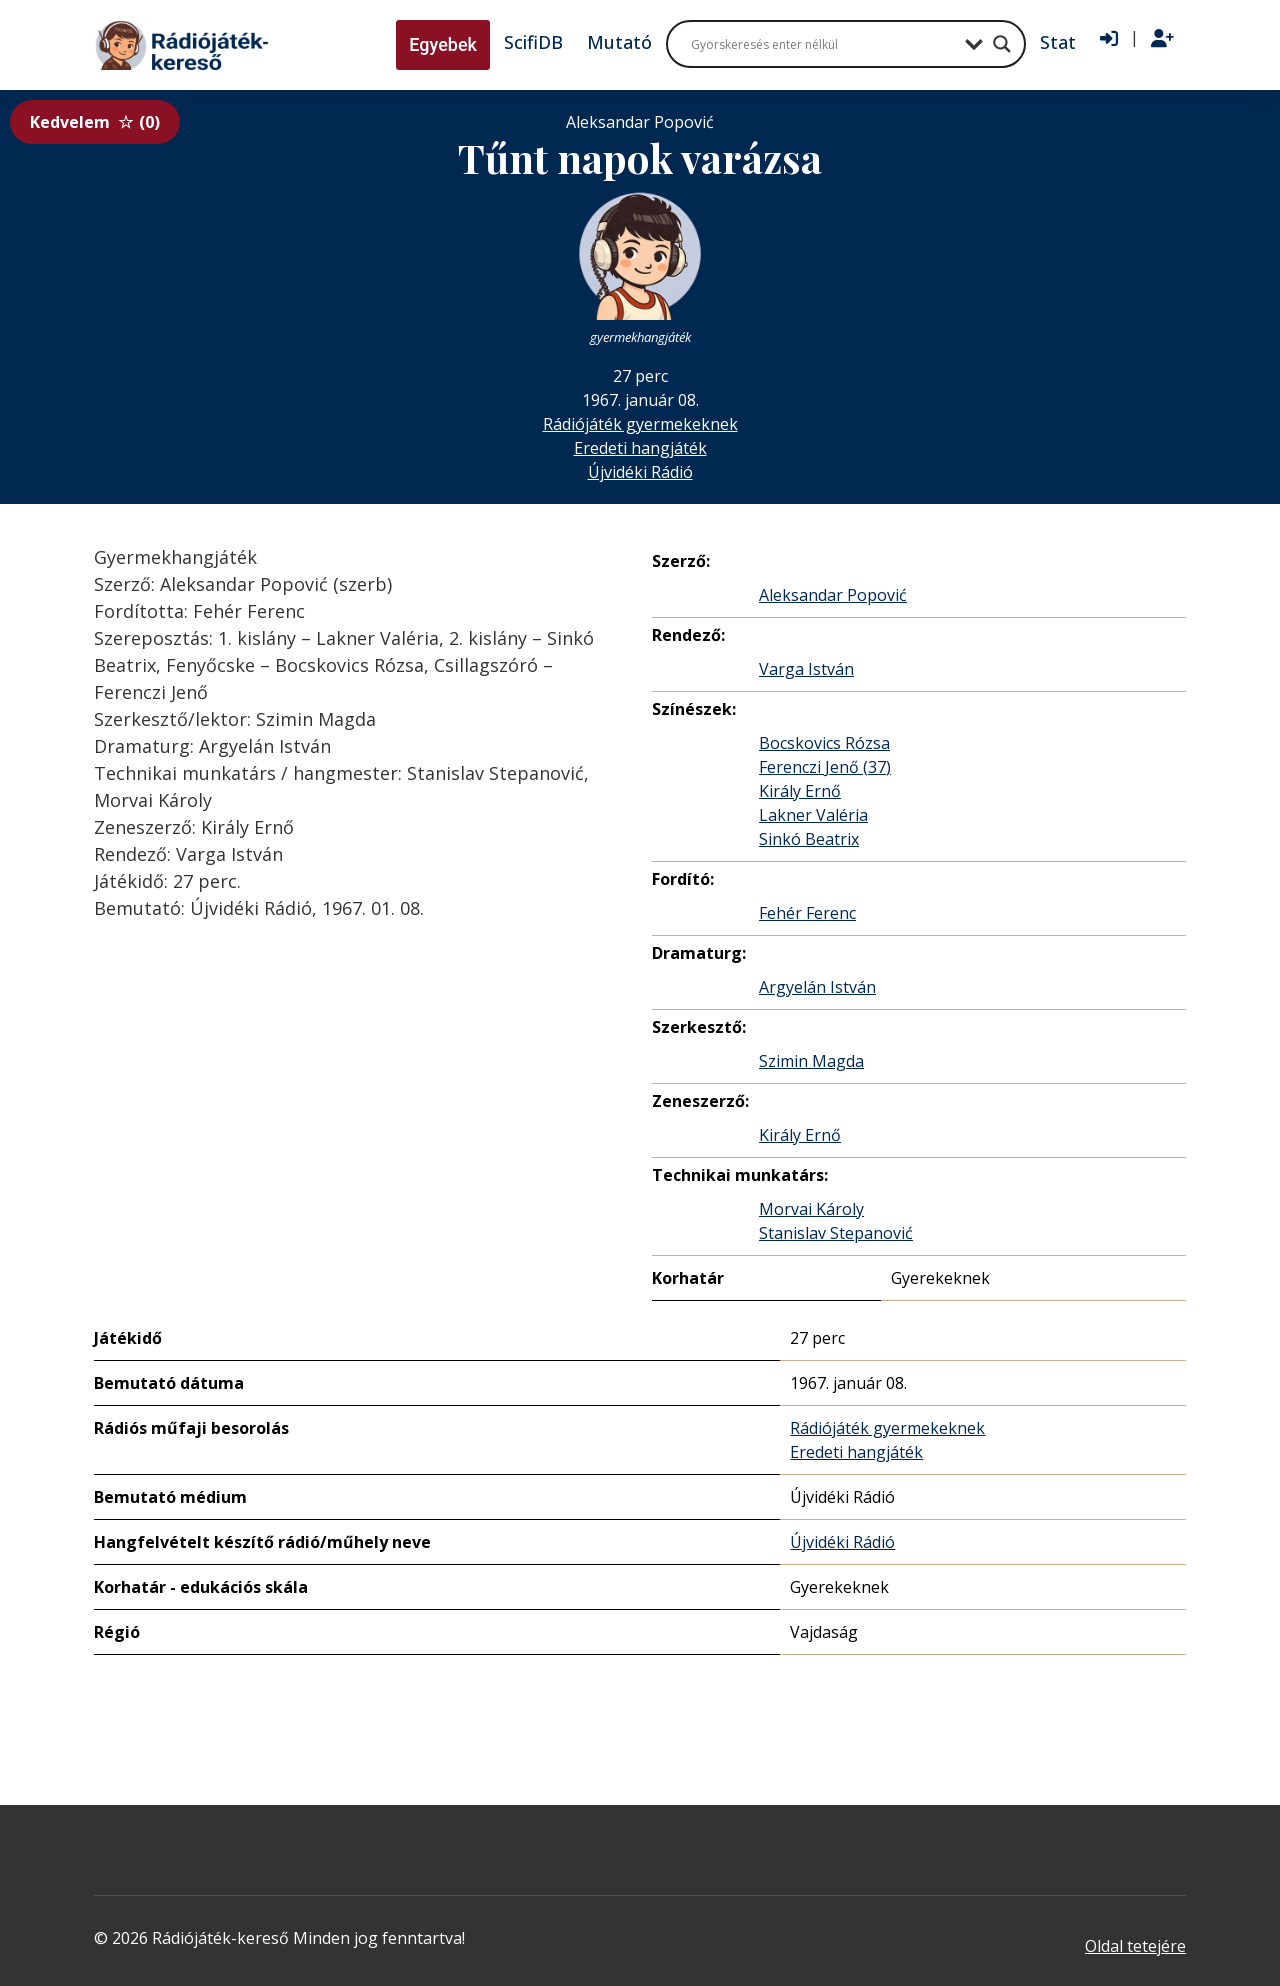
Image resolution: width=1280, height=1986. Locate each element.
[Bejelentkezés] (1109, 39)
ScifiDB (533, 42)
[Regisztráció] (1162, 39)
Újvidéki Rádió (640, 472)
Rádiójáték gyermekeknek (640, 424)
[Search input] (823, 44)
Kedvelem (95, 122)
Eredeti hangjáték (640, 448)
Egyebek (443, 44)
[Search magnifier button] (1002, 44)
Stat (1058, 42)
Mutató (619, 42)
